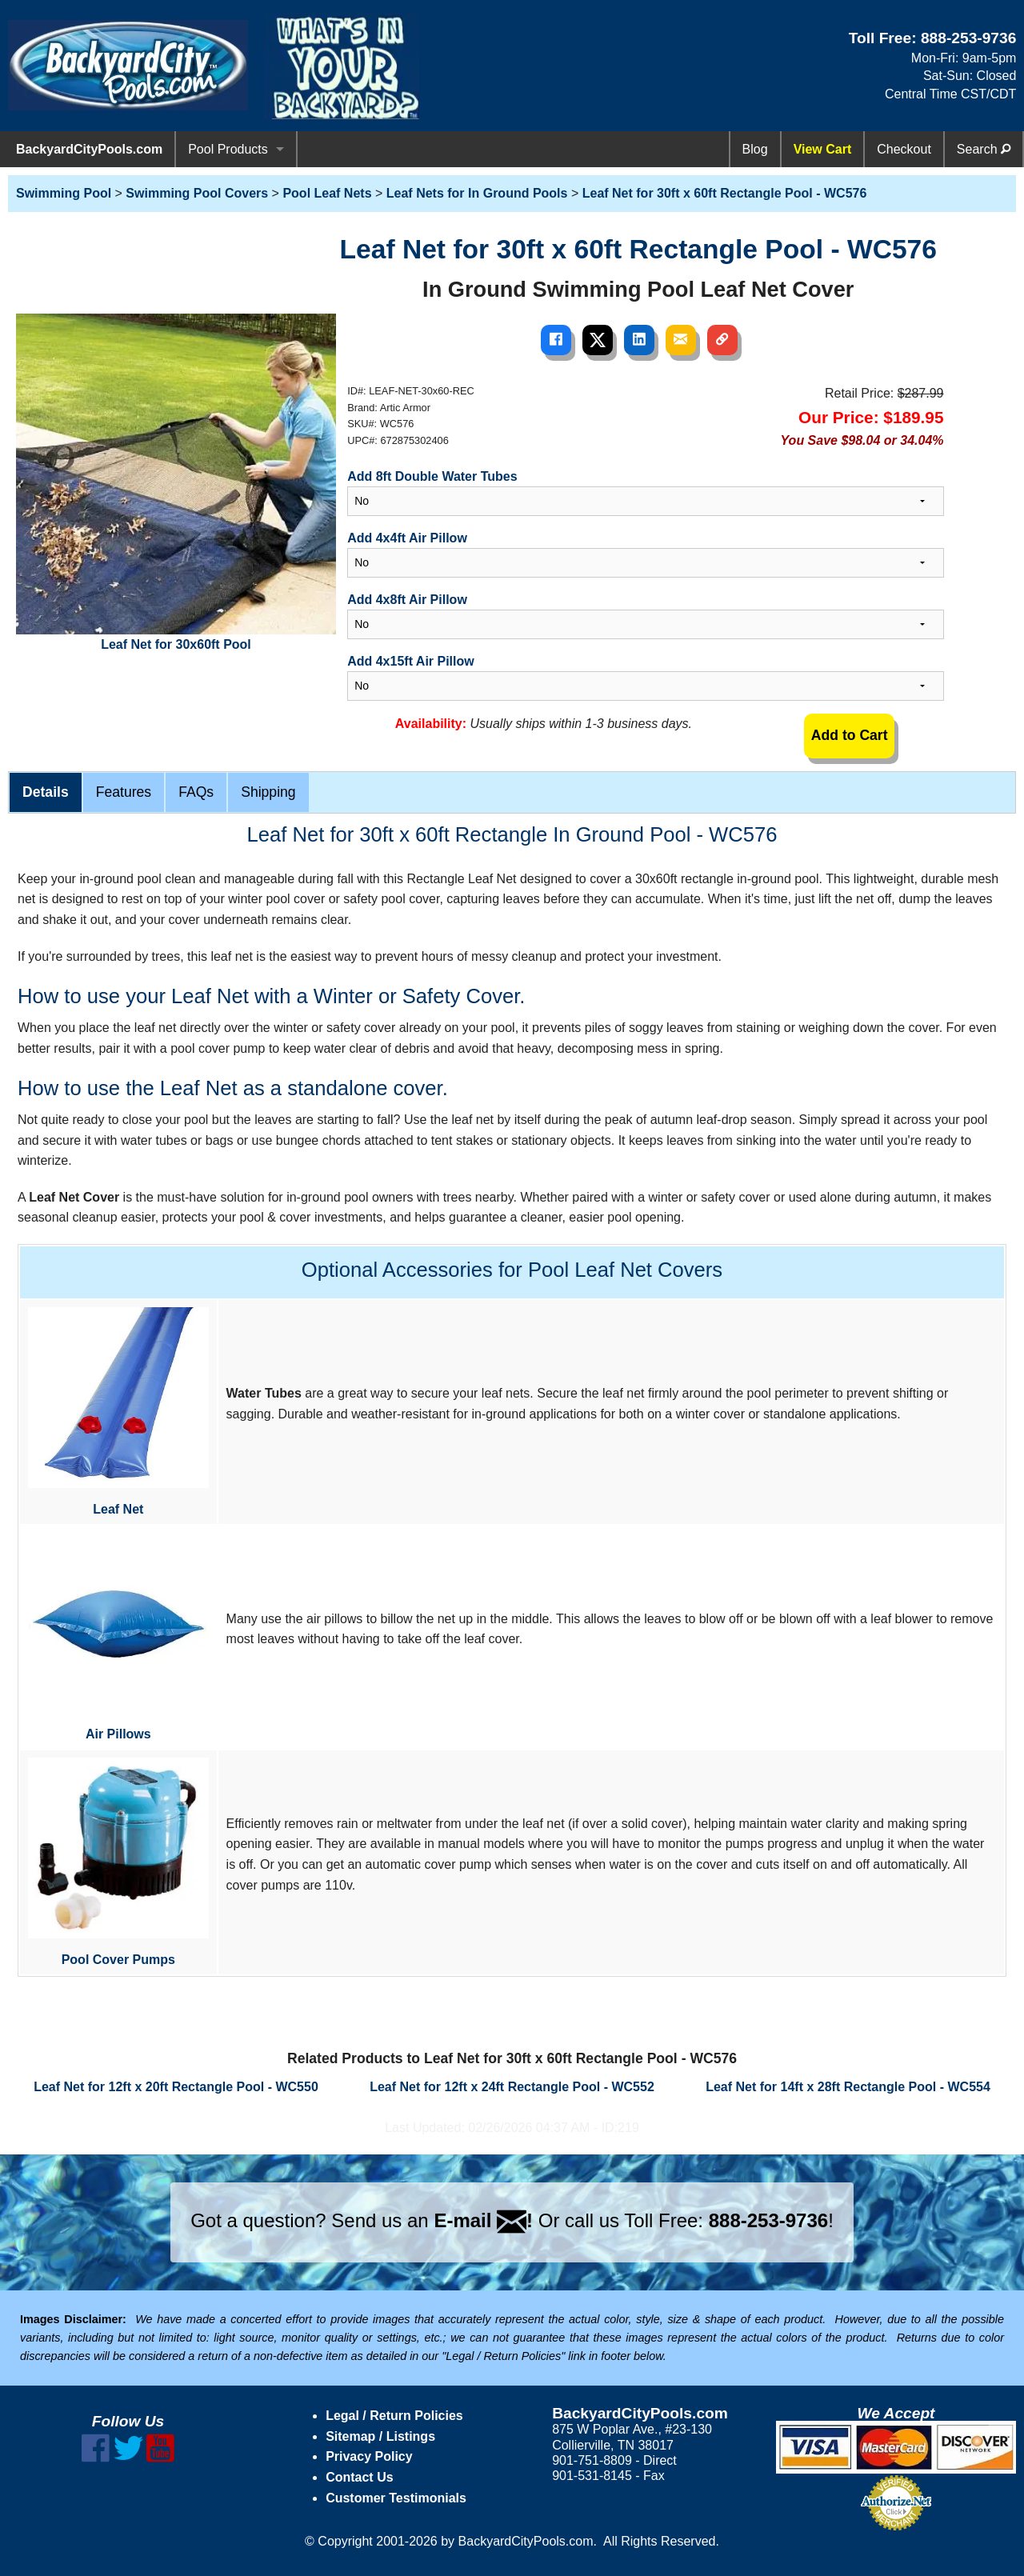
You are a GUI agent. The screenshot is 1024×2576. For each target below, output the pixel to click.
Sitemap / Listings (380, 2436)
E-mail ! (483, 2220)
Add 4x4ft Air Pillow (407, 538)
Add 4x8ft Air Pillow (407, 599)
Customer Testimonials (396, 2498)
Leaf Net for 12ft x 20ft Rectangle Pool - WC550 (176, 2087)
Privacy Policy (369, 2456)
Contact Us (359, 2477)
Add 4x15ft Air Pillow (410, 661)
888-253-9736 (969, 38)
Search (983, 149)
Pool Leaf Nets (326, 193)
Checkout (904, 149)
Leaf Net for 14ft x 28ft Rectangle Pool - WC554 (848, 2087)
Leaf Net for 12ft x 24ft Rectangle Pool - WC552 (512, 2087)
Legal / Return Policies (394, 2415)
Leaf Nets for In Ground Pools (477, 193)
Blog (755, 149)
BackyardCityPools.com (89, 149)
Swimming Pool (63, 193)
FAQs (196, 792)
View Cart (823, 149)
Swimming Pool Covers (197, 193)
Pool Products (228, 149)
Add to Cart (849, 735)
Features (123, 792)
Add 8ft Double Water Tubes (432, 476)
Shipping (268, 792)
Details (45, 792)
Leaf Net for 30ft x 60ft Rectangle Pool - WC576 (724, 193)
